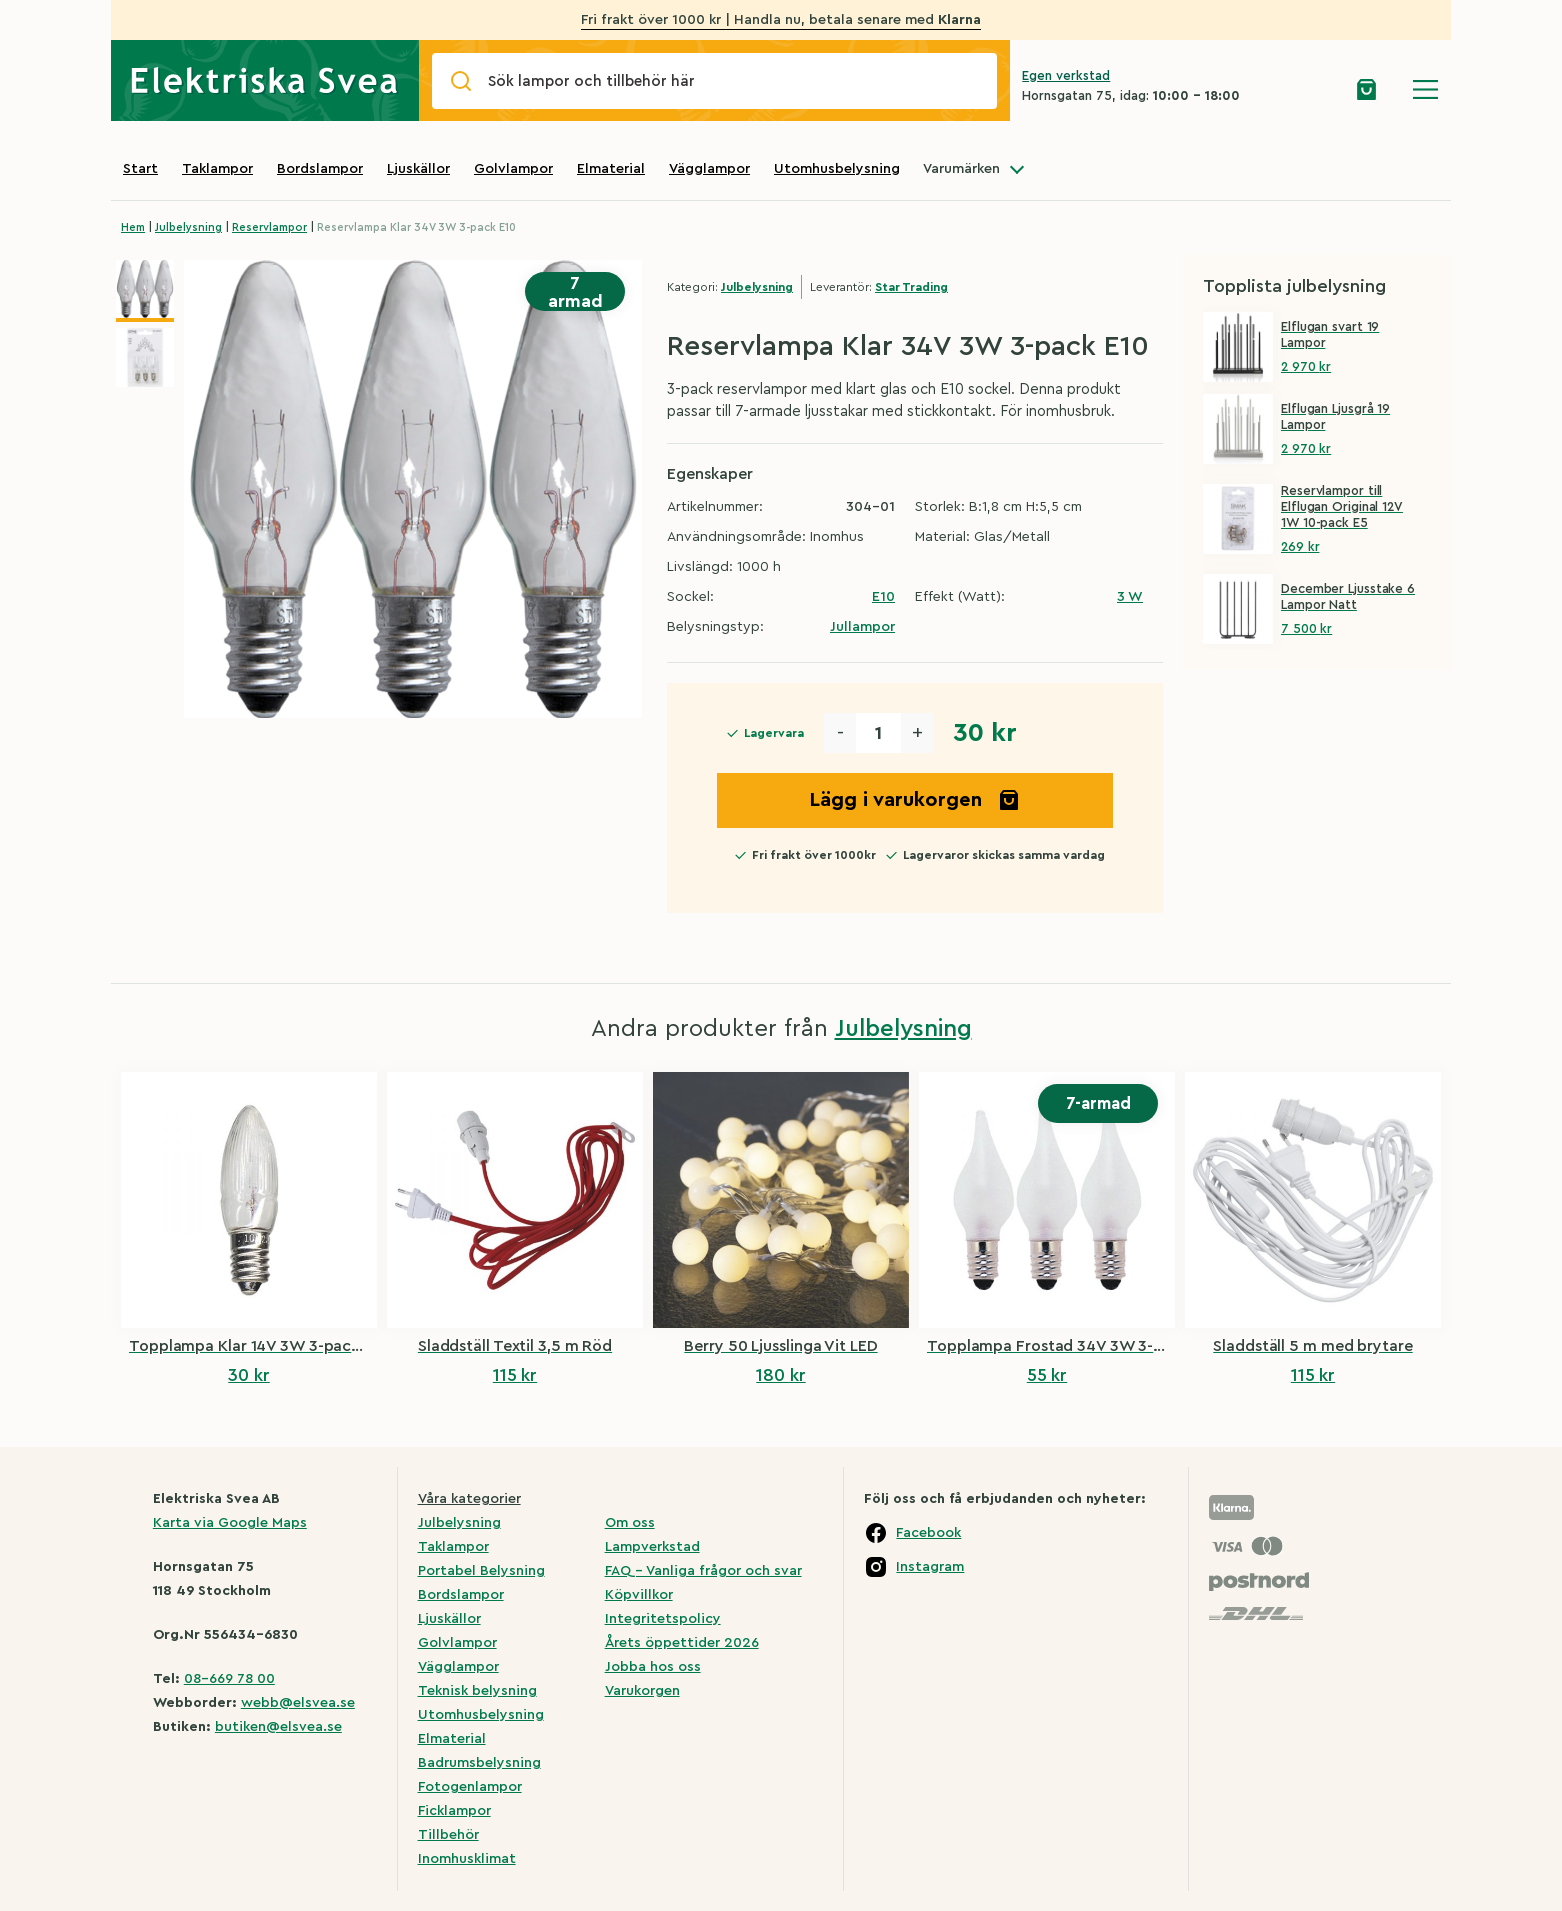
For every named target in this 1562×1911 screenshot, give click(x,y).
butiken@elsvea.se (278, 1727)
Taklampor (217, 169)
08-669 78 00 (229, 1679)
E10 (883, 597)
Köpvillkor (639, 1595)
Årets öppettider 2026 (682, 1643)
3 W (1130, 597)
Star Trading (911, 287)
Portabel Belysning (481, 1571)
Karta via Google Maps (230, 1523)
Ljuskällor (418, 169)
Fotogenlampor (470, 1787)
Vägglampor (709, 169)
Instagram (930, 1567)
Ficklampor (454, 1811)
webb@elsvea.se (298, 1703)
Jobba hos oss (653, 1667)
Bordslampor (320, 169)
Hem (133, 227)
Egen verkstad (1066, 75)
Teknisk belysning (477, 1691)
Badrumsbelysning (479, 1763)
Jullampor (862, 627)
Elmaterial (611, 169)
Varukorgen (642, 1691)
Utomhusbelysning (837, 169)
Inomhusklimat (467, 1859)
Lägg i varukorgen (915, 800)
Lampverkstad (652, 1547)
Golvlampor (513, 169)
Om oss (630, 1523)
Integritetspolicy (663, 1619)
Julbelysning (188, 227)
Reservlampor (269, 227)
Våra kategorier (469, 1499)
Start (140, 169)
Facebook (928, 1533)
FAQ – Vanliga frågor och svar (703, 1571)
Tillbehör (448, 1835)
